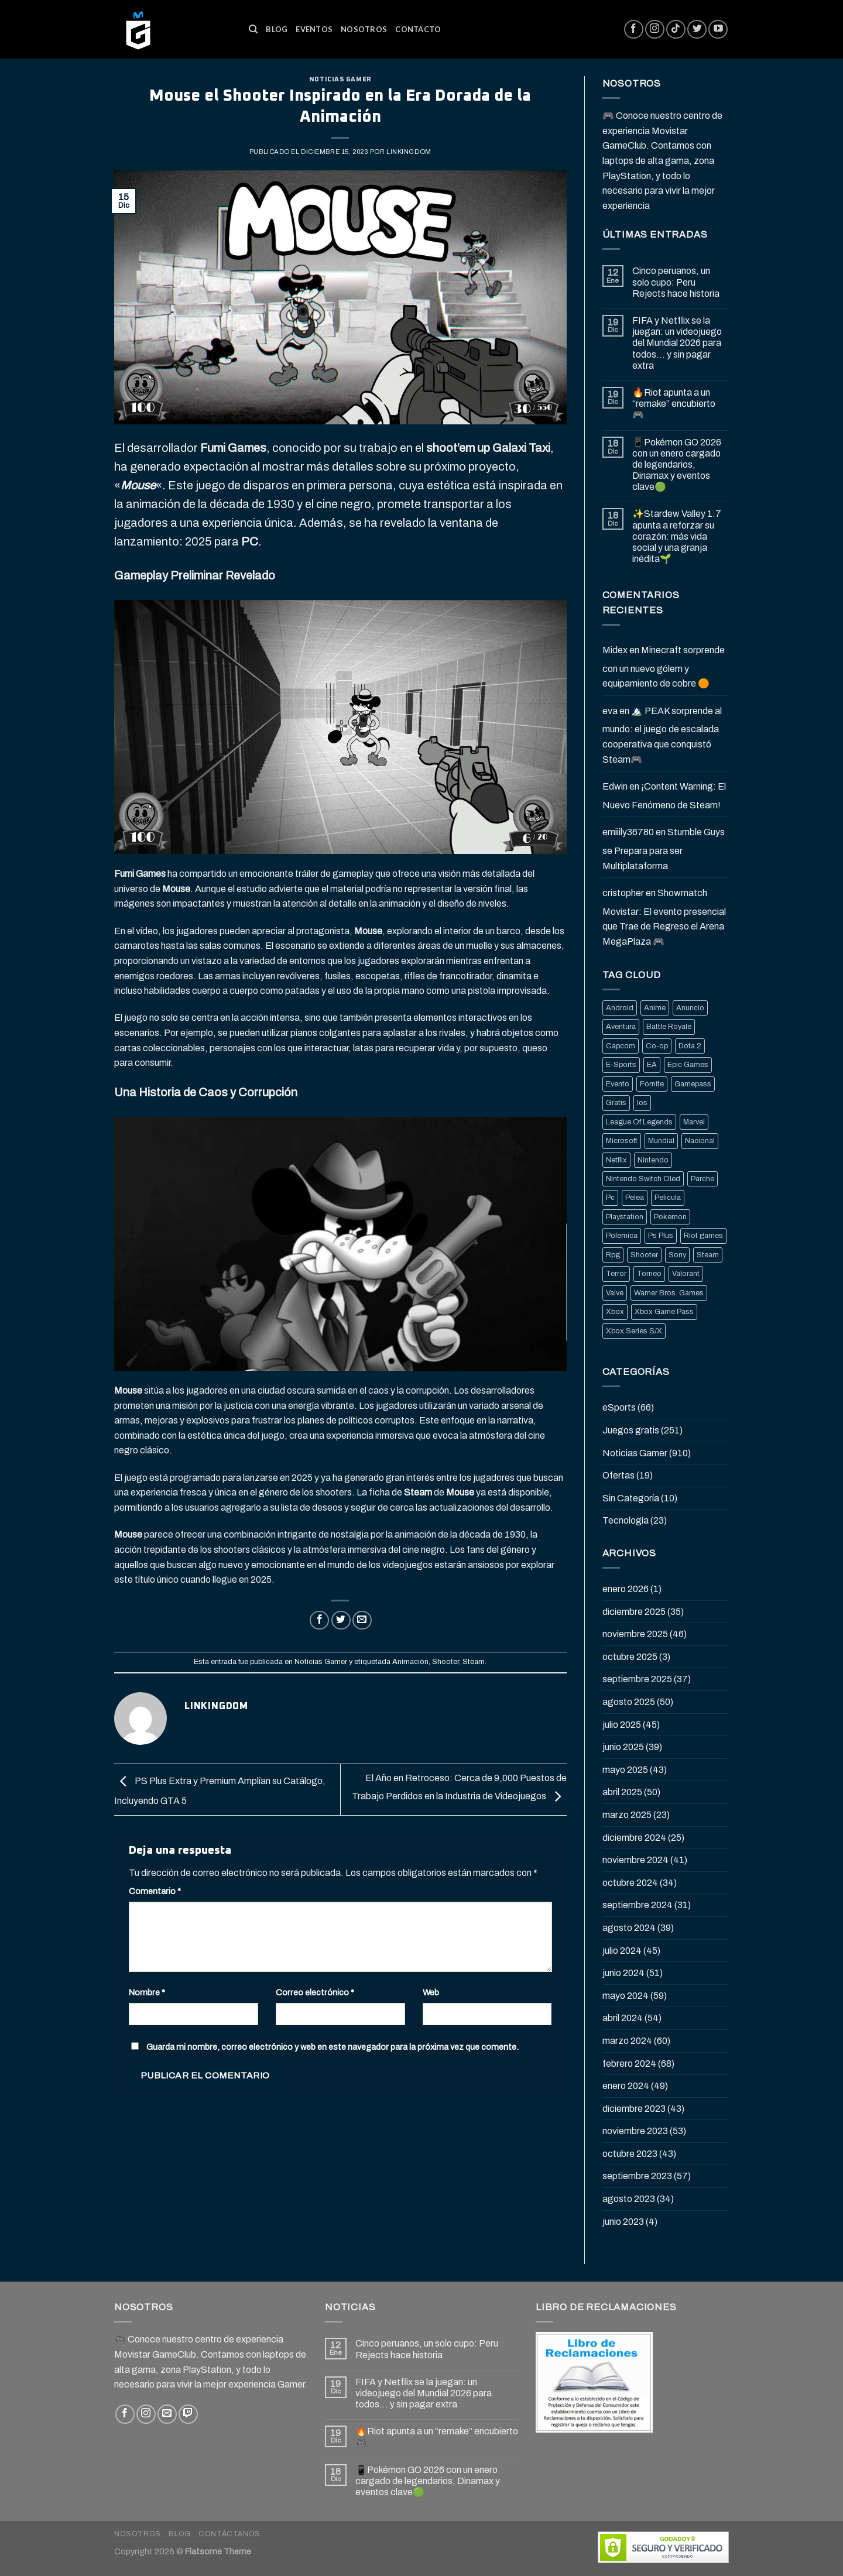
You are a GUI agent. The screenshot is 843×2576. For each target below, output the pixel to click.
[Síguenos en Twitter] (697, 29)
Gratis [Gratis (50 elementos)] (616, 1103)
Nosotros (364, 29)
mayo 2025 (625, 1770)
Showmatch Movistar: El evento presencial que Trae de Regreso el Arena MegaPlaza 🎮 (664, 917)
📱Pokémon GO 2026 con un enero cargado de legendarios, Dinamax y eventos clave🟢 (676, 464)
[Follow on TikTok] (676, 29)
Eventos (314, 29)
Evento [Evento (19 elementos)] (617, 1084)
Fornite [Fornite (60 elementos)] (652, 1084)
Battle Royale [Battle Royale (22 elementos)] (668, 1027)
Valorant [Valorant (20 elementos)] (686, 1274)
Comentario (155, 1891)
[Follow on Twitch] (188, 2414)
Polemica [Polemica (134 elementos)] (622, 1236)
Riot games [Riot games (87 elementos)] (703, 1236)
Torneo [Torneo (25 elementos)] (649, 1274)
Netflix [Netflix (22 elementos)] (616, 1160)
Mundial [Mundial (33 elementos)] (661, 1141)
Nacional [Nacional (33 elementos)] (700, 1141)
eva (610, 711)
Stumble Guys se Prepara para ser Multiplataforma (663, 848)
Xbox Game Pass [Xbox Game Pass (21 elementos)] (664, 1312)
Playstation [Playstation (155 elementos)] (624, 1217)
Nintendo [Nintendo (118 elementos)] (653, 1160)
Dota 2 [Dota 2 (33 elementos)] (689, 1046)
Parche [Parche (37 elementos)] (702, 1179)
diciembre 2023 (634, 2109)
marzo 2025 (627, 1815)
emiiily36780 (628, 832)
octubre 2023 (629, 2154)
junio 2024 (623, 1973)
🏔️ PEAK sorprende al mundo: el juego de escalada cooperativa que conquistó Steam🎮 (662, 735)
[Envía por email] (362, 1620)
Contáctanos (229, 2534)
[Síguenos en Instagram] (654, 29)
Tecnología (625, 1520)
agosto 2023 (628, 2199)
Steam (473, 1662)
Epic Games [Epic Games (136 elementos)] (687, 1065)
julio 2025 (621, 1725)
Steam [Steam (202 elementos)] (708, 1255)
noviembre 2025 (635, 1634)
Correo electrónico (315, 1992)
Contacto (418, 29)
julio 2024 (622, 1951)
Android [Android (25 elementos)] (619, 1008)
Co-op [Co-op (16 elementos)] (657, 1046)
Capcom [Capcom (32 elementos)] (620, 1046)
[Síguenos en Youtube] (718, 29)
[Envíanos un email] (167, 2414)
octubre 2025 (629, 1657)
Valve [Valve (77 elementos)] (614, 1293)
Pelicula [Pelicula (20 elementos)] (667, 1197)
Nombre (147, 1992)
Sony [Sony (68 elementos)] (677, 1255)
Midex (615, 650)
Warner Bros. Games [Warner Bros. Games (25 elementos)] (669, 1293)
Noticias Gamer (340, 79)
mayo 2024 (625, 1996)
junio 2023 (623, 2222)
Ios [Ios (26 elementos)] (642, 1103)
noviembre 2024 (635, 1860)
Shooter (445, 1662)
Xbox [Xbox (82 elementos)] (615, 1312)
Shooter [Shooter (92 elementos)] (644, 1255)
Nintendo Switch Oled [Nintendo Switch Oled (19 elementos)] (643, 1179)
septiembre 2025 (637, 1679)
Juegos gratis (630, 1430)
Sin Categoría (630, 1498)
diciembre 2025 (634, 1612)
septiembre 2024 (637, 1905)
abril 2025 (622, 1792)
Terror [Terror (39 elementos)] (616, 1274)
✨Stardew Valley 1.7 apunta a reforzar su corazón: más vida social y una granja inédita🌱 (676, 536)
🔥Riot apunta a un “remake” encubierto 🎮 (673, 403)
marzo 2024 (627, 2041)
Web (431, 1992)
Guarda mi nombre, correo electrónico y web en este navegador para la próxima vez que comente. (332, 2047)
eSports (619, 1407)
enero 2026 (625, 1589)
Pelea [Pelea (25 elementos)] (634, 1197)
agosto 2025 (628, 1702)
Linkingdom (408, 151)
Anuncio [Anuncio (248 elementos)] (690, 1008)
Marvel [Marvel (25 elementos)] (694, 1122)
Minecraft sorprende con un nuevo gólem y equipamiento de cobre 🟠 (663, 666)
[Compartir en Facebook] (319, 1620)
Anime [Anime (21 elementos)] (655, 1008)
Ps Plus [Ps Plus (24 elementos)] (660, 1236)
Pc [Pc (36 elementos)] (610, 1197)
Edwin (615, 786)
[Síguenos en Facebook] (633, 29)
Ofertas (618, 1475)
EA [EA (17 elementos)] (652, 1065)
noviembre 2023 (635, 2131)
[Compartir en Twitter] (341, 1620)
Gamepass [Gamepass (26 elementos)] (692, 1084)
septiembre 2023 (637, 2176)
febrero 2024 (629, 2064)
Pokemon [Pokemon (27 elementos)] (670, 1217)
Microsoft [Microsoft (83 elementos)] (622, 1141)
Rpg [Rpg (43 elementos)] (613, 1255)
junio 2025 (623, 1747)
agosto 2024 (629, 1928)
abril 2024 (622, 2018)
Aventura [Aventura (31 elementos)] (621, 1027)
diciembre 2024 (634, 1838)
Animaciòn (410, 1662)
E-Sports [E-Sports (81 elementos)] (621, 1065)
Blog (276, 29)
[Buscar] (253, 29)
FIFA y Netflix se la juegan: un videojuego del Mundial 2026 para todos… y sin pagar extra (677, 343)
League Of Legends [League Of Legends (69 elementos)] (639, 1122)
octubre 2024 (630, 1883)
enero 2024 (625, 2086)
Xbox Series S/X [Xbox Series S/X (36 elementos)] (634, 1331)
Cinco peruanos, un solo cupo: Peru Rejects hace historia (675, 282)
